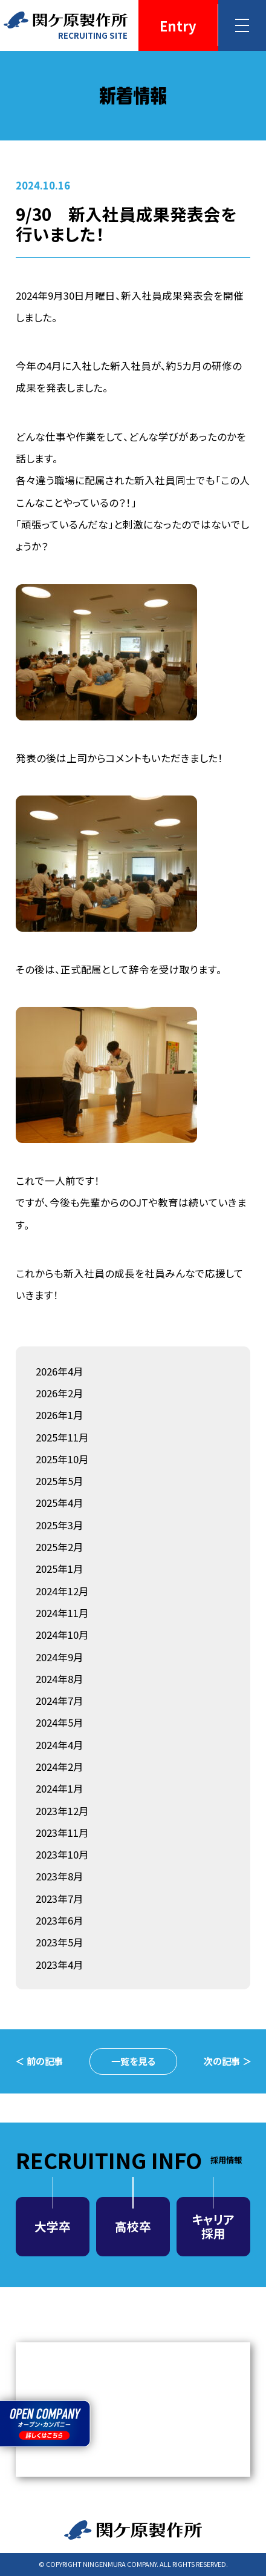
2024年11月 (62, 1613)
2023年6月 (59, 1920)
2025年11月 (62, 1437)
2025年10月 (62, 1459)
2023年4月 (59, 1964)
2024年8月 (59, 1679)
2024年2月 (59, 1766)
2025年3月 (59, 1525)
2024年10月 (62, 1634)
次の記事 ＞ (227, 2060)
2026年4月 (59, 1371)
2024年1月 (59, 1788)
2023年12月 (62, 1811)
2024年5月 (59, 1722)
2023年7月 (59, 1898)
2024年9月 (59, 1657)
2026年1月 (59, 1415)
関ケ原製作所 (133, 2530)
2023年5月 (59, 1942)
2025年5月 (59, 1481)
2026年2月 (59, 1393)
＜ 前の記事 (39, 2060)
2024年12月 (62, 1591)
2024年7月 (59, 1700)
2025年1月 (59, 1568)
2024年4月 (59, 1745)
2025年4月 (59, 1502)
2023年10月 (62, 1854)
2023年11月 (62, 1832)
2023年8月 (59, 1876)
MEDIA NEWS (133, 2409)
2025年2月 (59, 1547)
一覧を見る (133, 2060)
